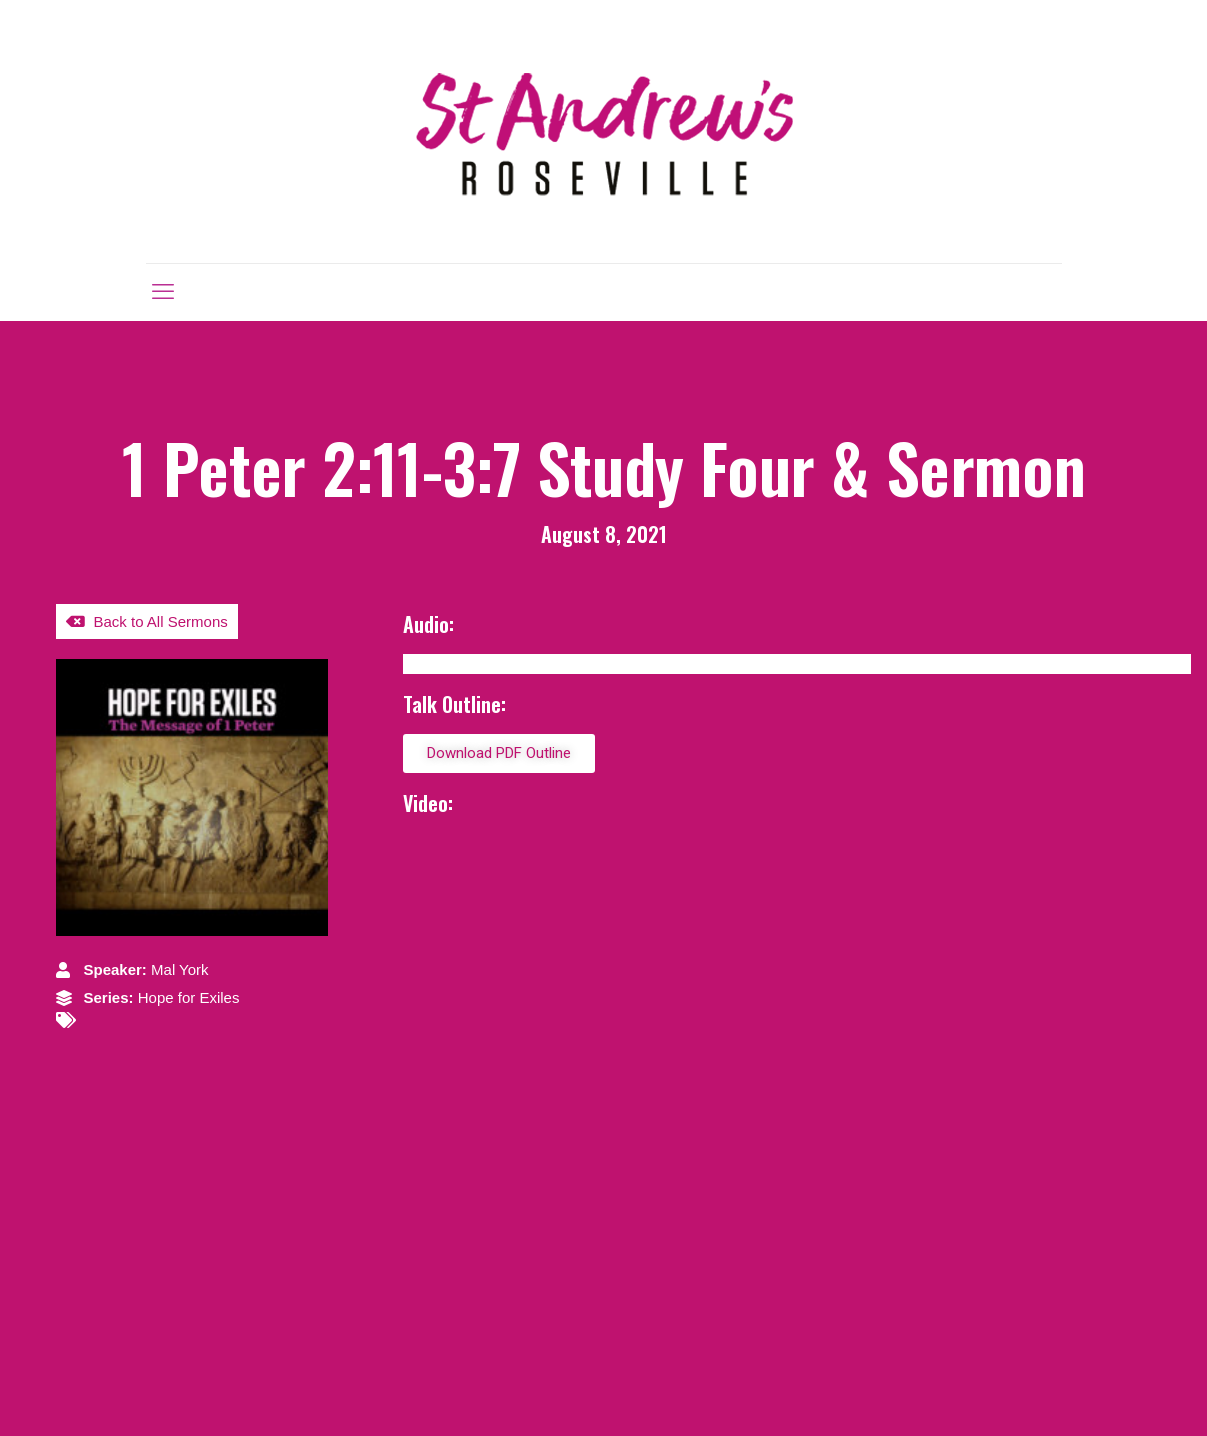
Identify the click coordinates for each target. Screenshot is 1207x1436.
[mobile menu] (163, 292)
